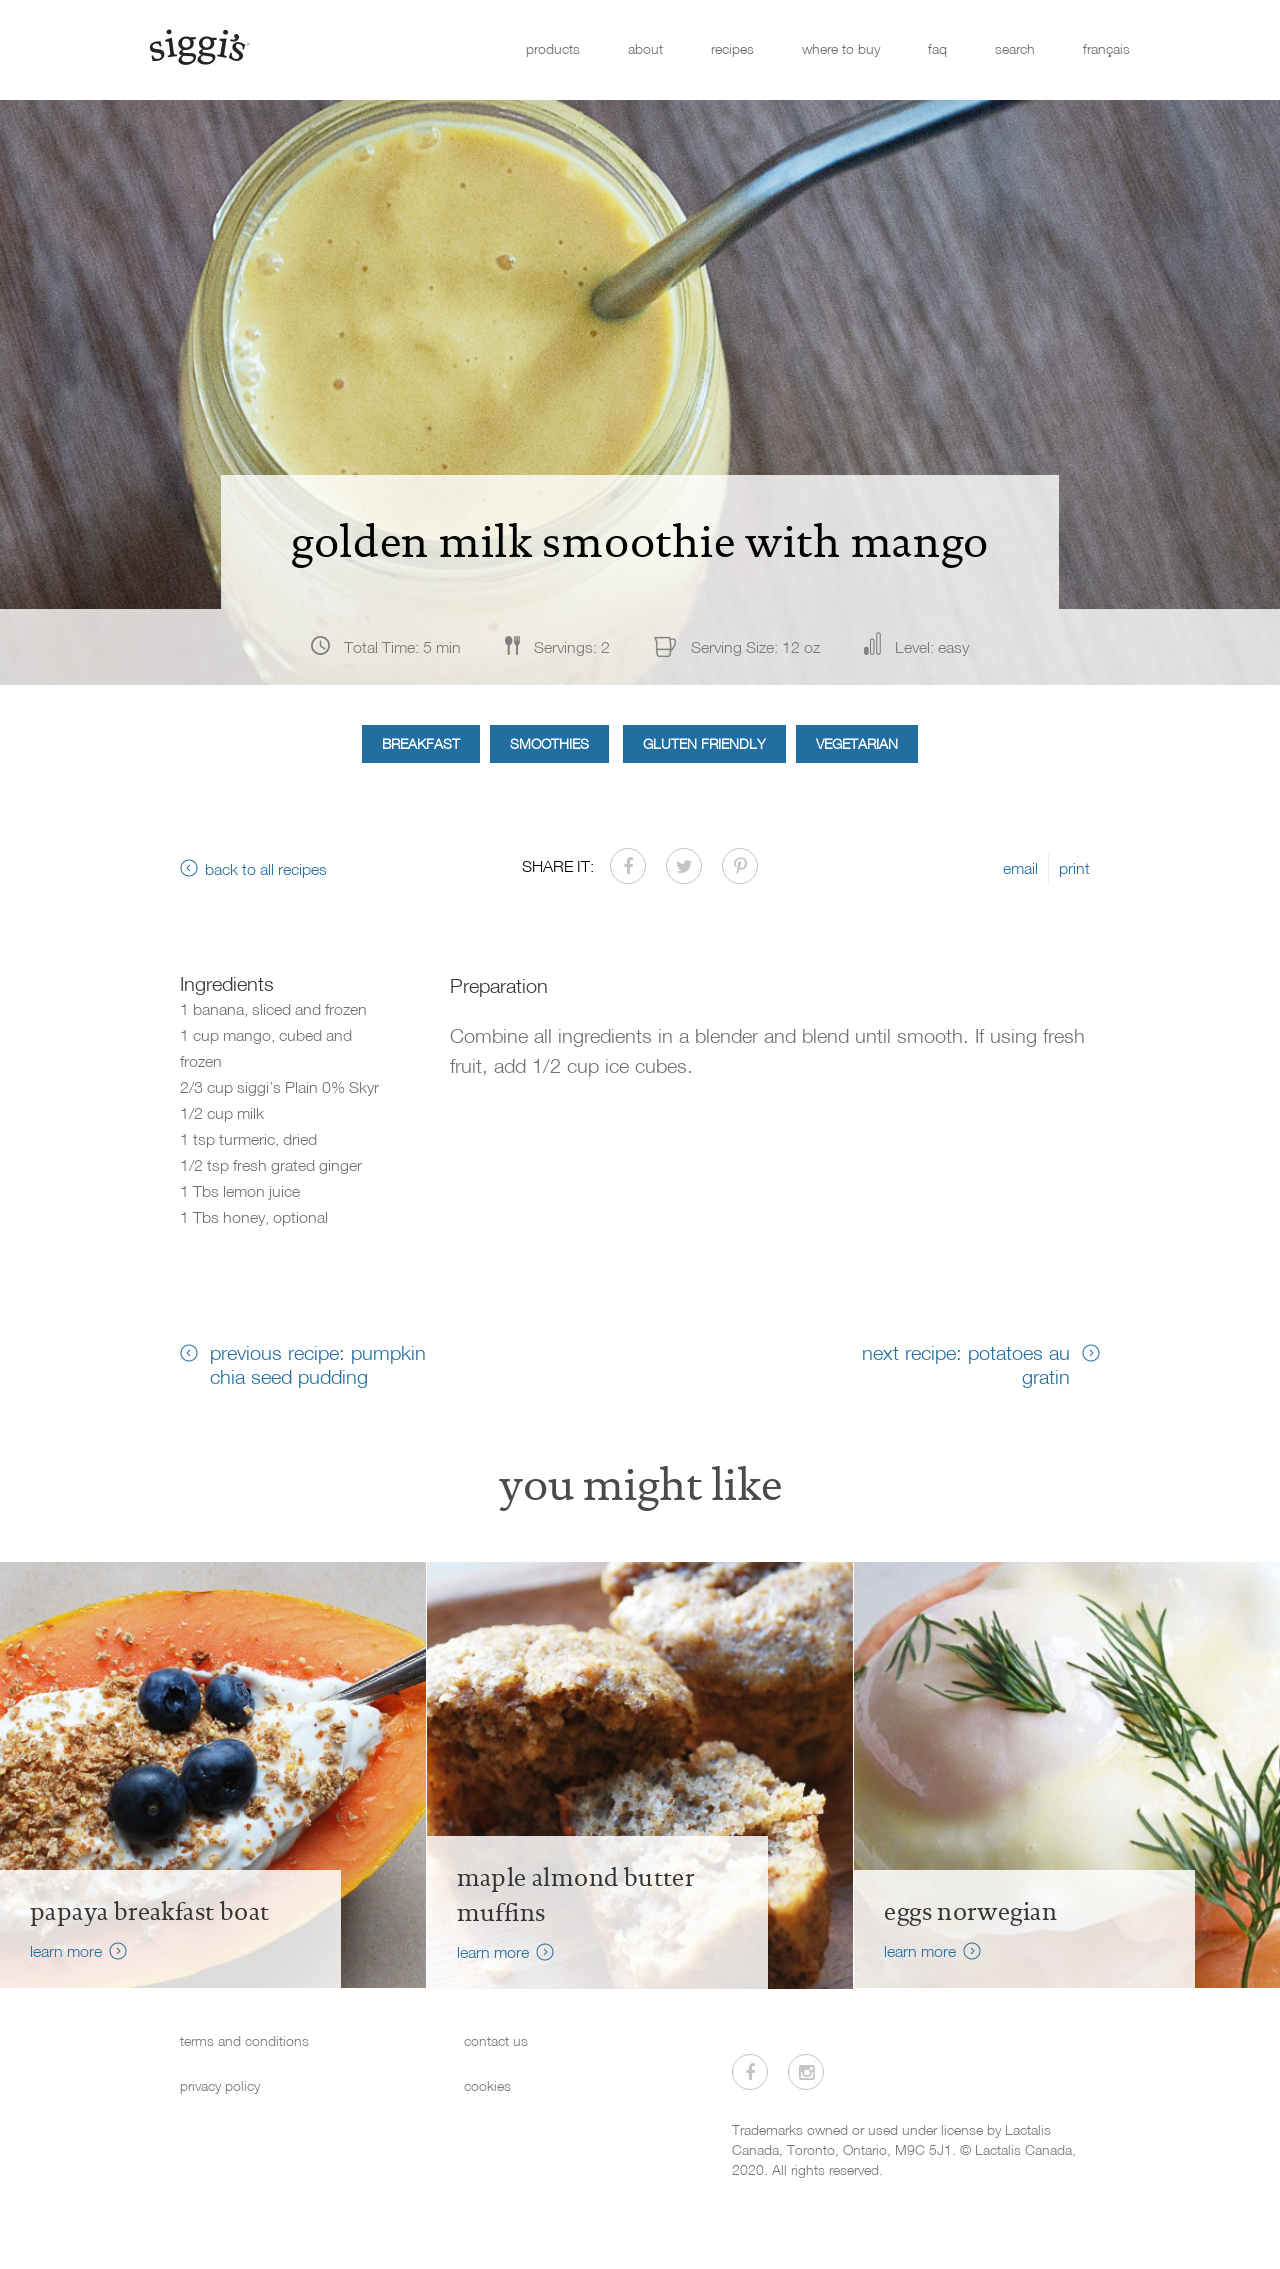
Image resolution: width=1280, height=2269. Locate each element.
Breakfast (421, 743)
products (553, 48)
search (1015, 48)
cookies (487, 2085)
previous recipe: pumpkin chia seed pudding (318, 1364)
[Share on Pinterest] (740, 866)
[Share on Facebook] (628, 866)
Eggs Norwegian (970, 1912)
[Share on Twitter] (684, 866)
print (1074, 868)
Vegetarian (857, 743)
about (645, 48)
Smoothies (549, 743)
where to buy (841, 48)
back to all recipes (266, 869)
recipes (732, 48)
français (1106, 48)
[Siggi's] (198, 46)
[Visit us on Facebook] (750, 2072)
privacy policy (220, 2085)
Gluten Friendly (704, 743)
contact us (496, 2040)
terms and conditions (244, 2040)
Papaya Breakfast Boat (149, 1912)
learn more (66, 1951)
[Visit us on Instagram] (806, 2072)
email (1020, 868)
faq (937, 48)
